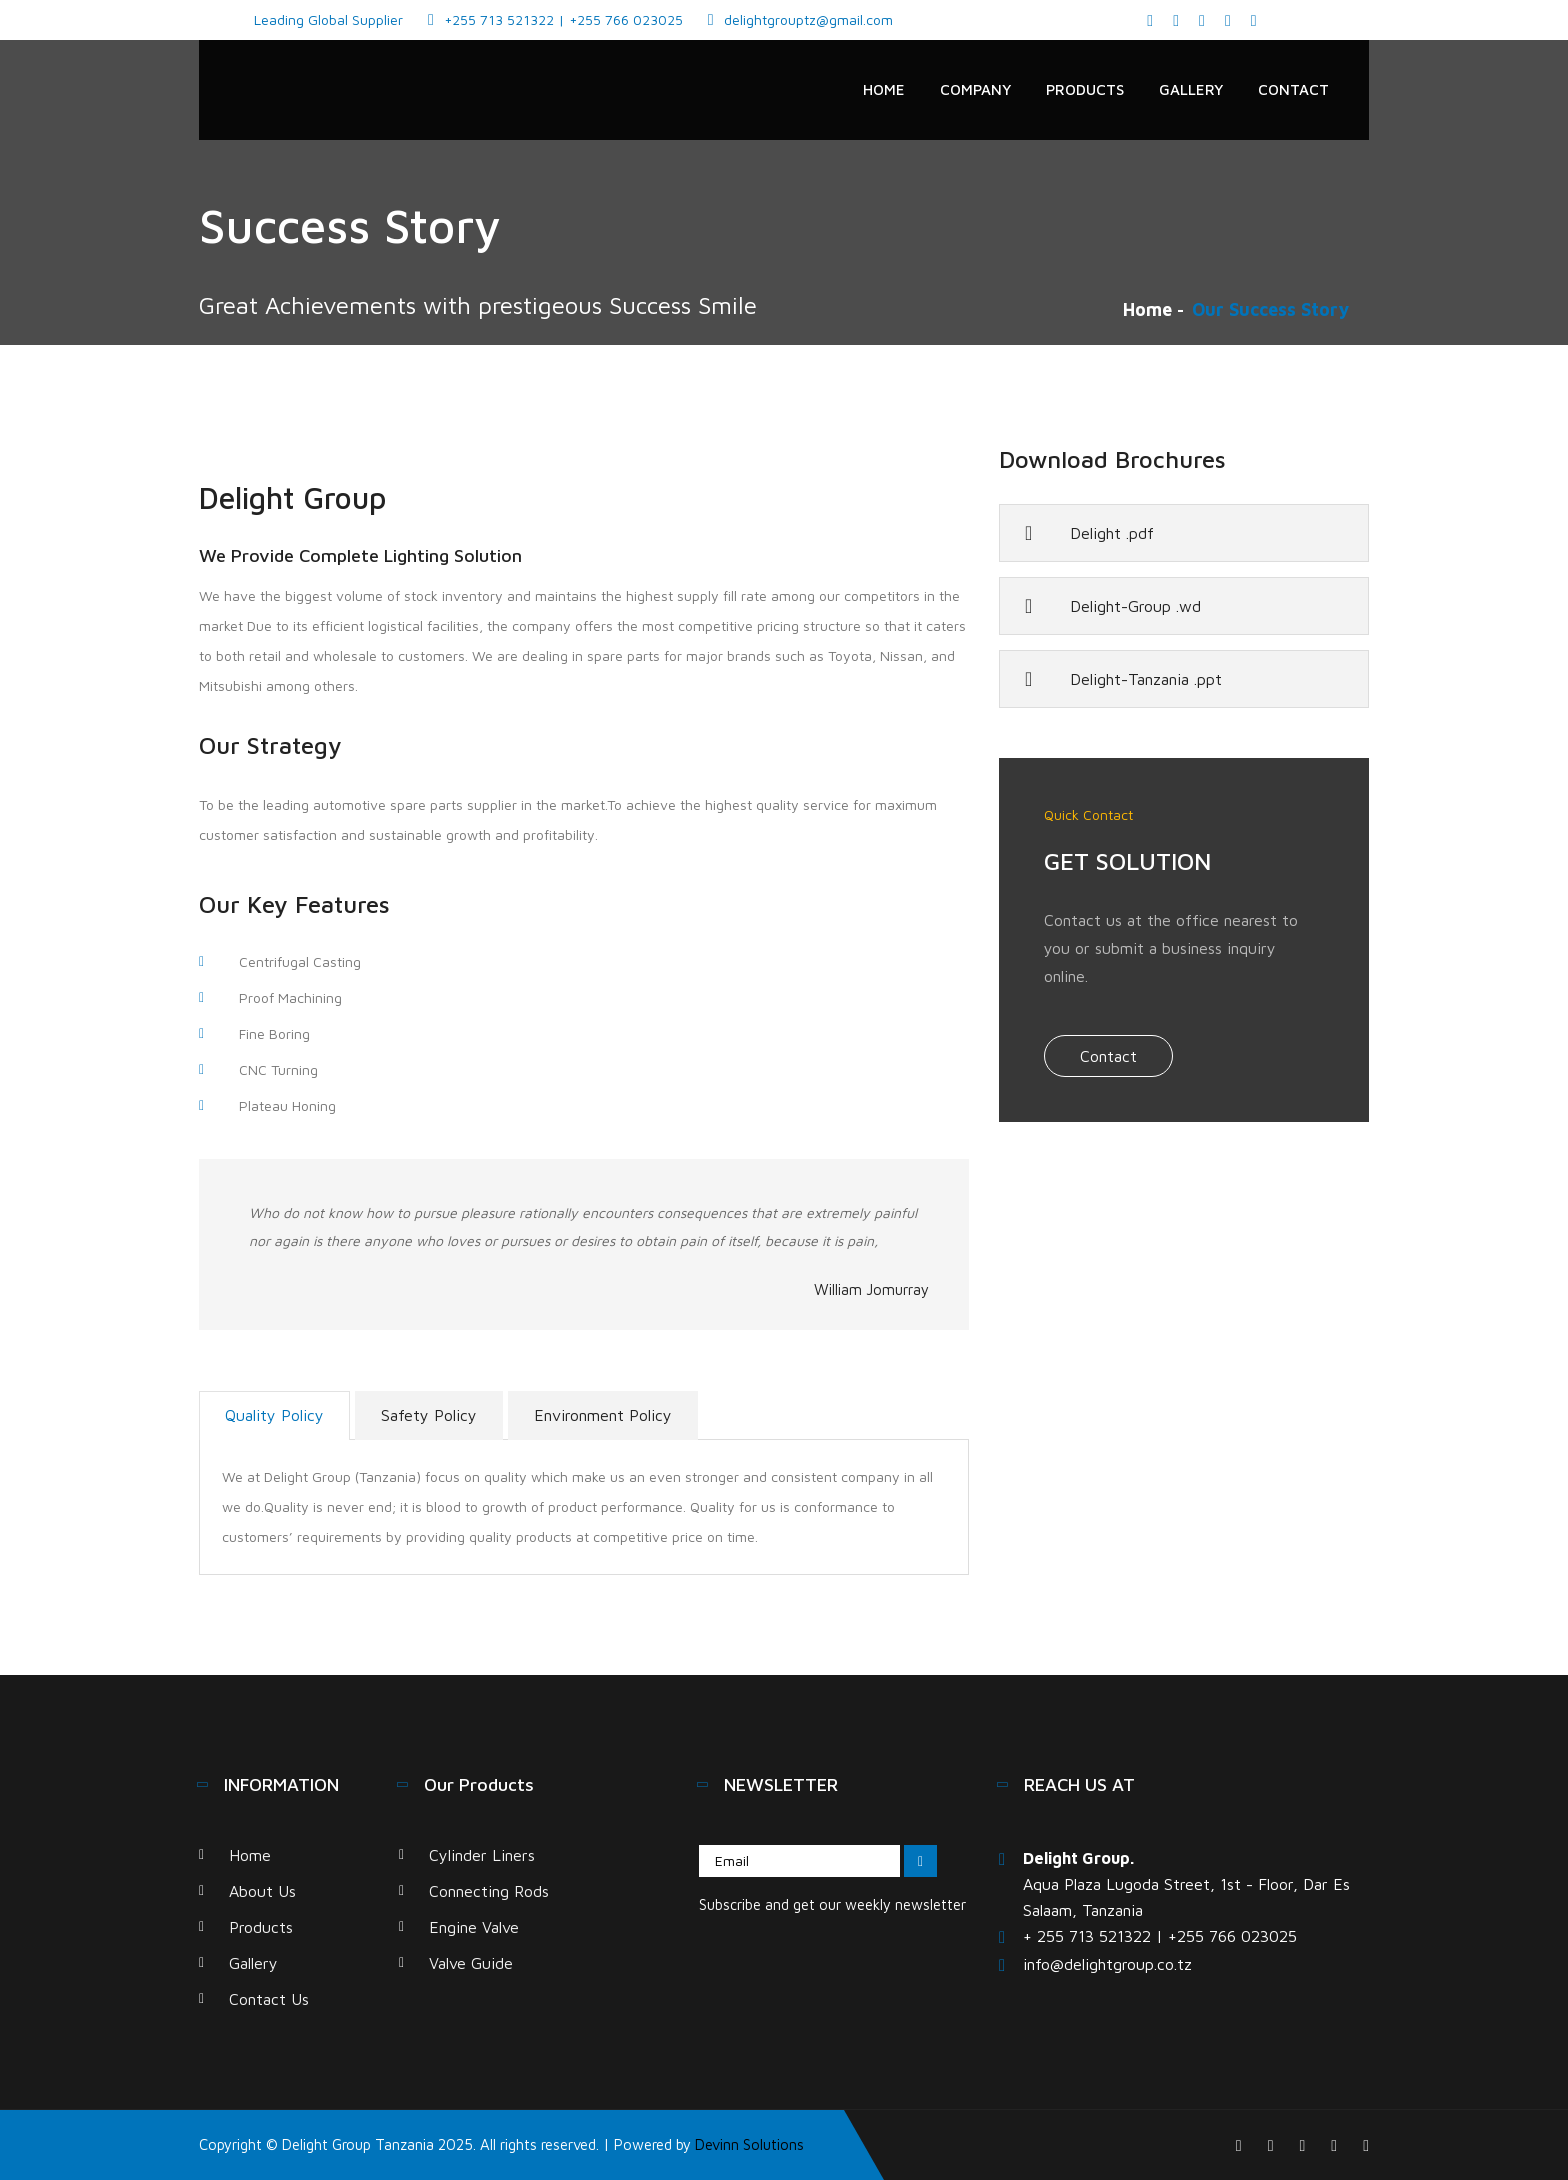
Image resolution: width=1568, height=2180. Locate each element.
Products (1085, 89)
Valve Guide (471, 1963)
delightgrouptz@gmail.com (808, 19)
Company (975, 89)
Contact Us (269, 1999)
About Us (262, 1891)
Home (884, 89)
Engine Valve (474, 1927)
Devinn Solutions (749, 2144)
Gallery (1191, 89)
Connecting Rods (489, 1891)
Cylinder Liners (482, 1855)
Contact (1293, 89)
